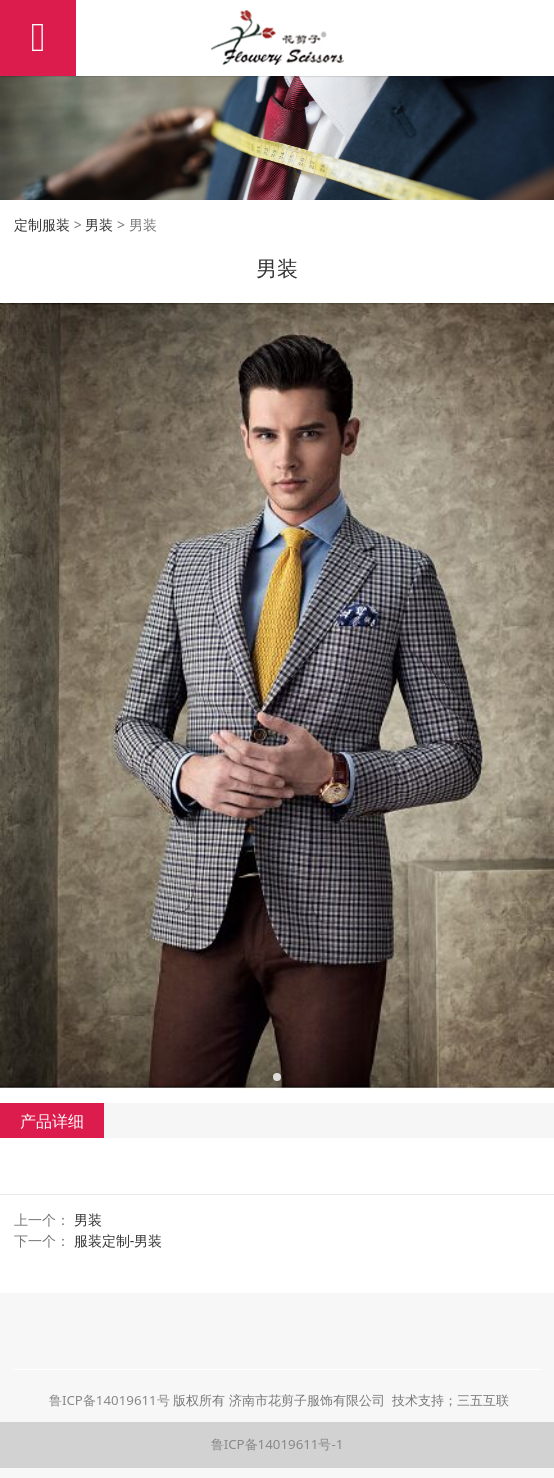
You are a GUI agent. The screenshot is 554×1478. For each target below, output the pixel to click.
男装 (99, 224)
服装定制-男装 (118, 1240)
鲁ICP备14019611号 (109, 1400)
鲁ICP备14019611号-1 (277, 1444)
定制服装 (42, 224)
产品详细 (52, 1121)
